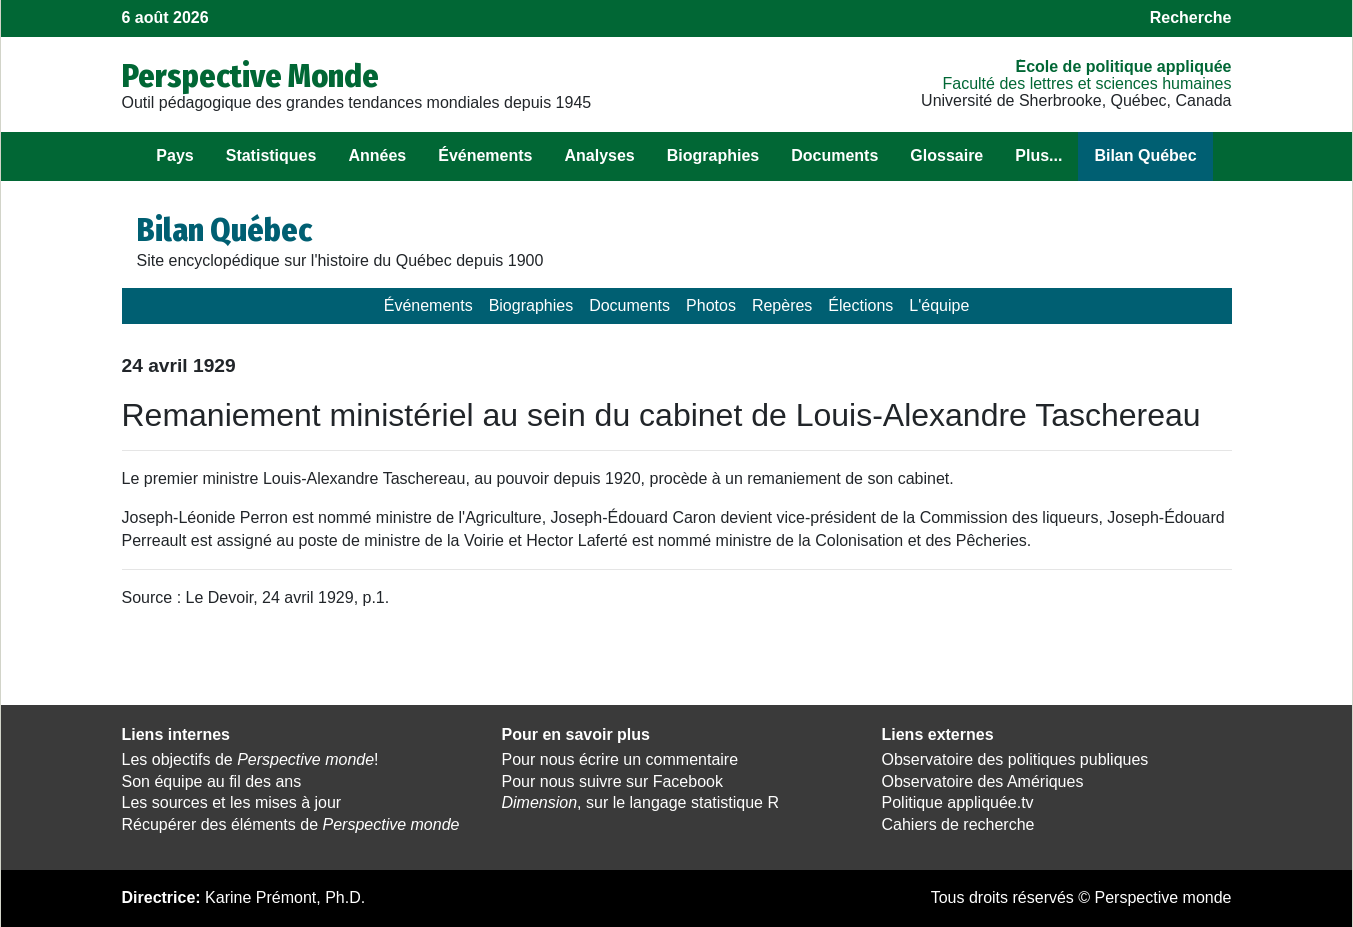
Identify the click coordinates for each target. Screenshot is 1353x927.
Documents (834, 155)
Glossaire (946, 155)
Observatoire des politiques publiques (1015, 759)
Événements (485, 155)
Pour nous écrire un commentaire (620, 759)
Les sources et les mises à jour (232, 802)
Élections (860, 305)
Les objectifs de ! (250, 759)
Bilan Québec (1145, 155)
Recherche (1191, 17)
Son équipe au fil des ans (212, 781)
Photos (711, 305)
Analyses (599, 155)
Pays (174, 155)
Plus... (1038, 155)
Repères (782, 305)
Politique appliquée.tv (958, 802)
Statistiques (271, 155)
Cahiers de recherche (958, 824)
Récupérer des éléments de (291, 824)
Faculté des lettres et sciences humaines (1086, 83)
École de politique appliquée (1123, 66)
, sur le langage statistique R (640, 802)
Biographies (713, 155)
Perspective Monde (250, 76)
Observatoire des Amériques (983, 781)
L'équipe (939, 305)
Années (377, 155)
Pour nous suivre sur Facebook (612, 781)
